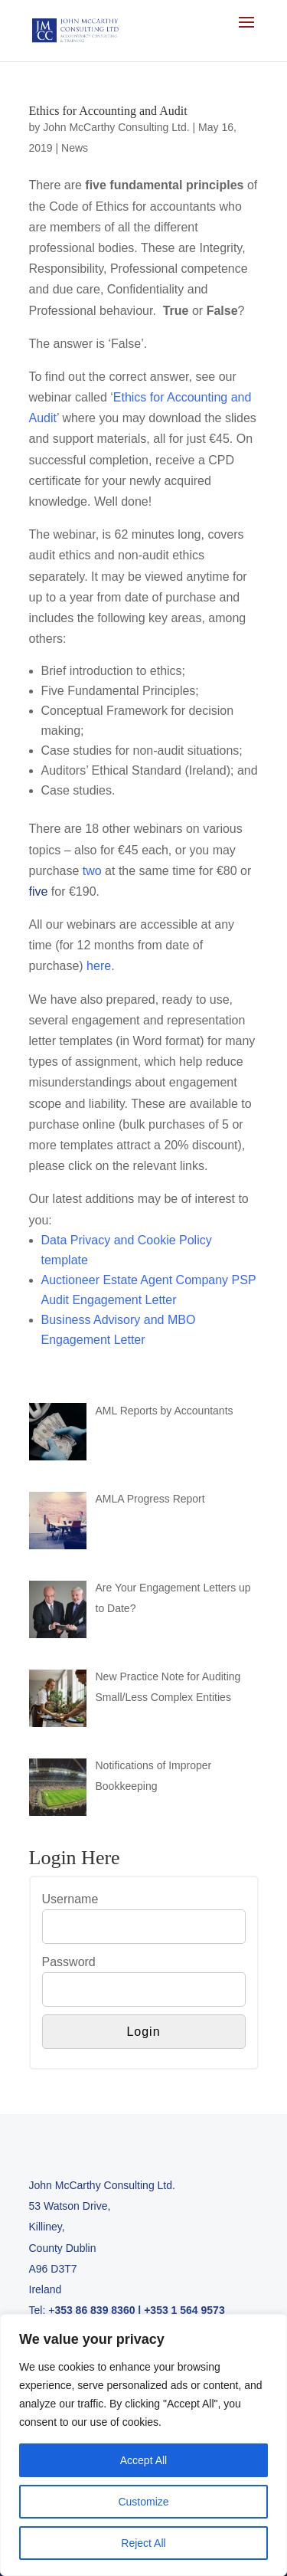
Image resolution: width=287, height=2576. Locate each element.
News (74, 148)
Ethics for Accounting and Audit (108, 110)
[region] (143, 2445)
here (98, 965)
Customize (143, 2502)
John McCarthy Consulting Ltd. (116, 127)
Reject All (143, 2543)
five (38, 891)
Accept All (143, 2460)
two (92, 870)
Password (69, 1961)
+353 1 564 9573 (184, 2310)
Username (70, 1899)
